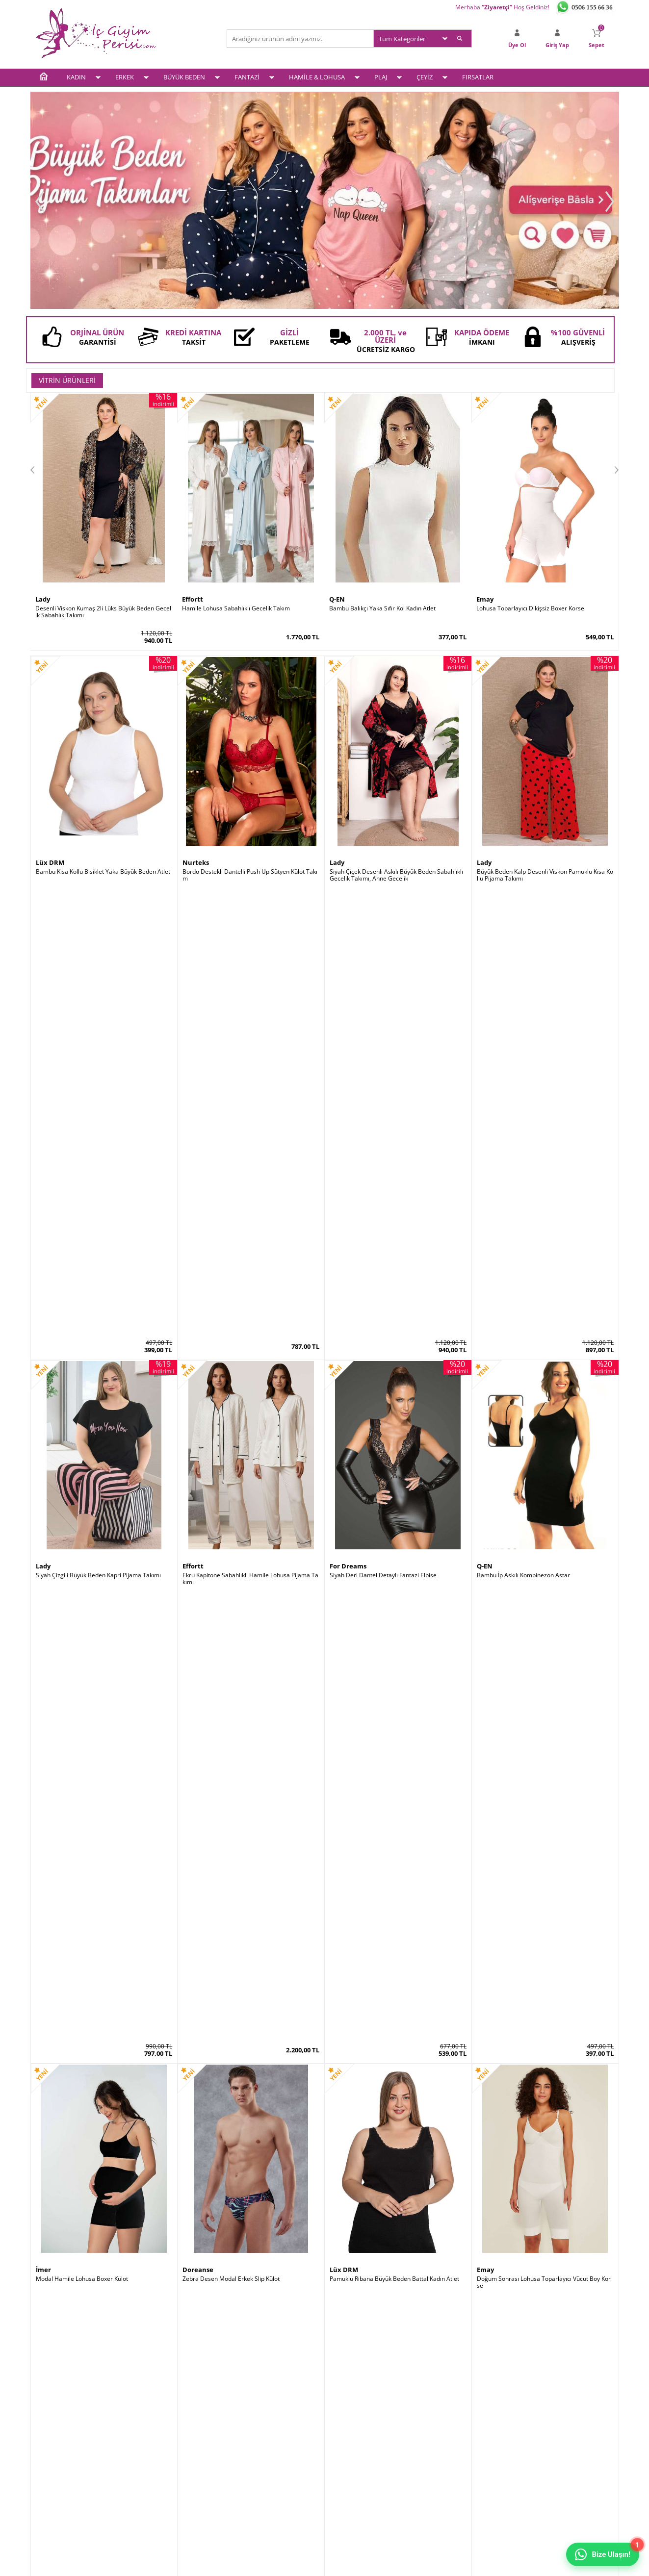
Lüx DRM (50, 862)
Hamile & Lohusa (58, 2473)
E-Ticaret (295, 2563)
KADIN (76, 77)
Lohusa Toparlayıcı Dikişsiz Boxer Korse (530, 608)
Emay (484, 599)
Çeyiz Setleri (52, 2485)
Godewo (195, 1892)
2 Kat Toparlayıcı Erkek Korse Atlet (376, 2159)
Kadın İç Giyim (54, 2422)
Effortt (192, 599)
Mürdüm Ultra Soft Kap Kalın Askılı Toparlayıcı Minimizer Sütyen (104, 1648)
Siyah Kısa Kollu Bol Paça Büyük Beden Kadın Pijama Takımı (396, 1648)
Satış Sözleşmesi (156, 2447)
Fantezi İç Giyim (56, 2460)
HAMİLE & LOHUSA (317, 77)
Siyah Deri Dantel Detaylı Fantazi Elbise (383, 1129)
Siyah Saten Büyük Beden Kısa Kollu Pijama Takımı (545, 1644)
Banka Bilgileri (251, 2473)
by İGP (192, 2150)
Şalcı (484, 1892)
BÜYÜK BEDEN (184, 77)
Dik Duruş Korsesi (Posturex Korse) (524, 1901)
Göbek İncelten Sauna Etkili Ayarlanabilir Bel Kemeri (103, 2163)
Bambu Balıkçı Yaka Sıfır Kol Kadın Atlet (382, 608)
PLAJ (380, 77)
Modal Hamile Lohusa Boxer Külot (82, 1386)
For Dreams (348, 1119)
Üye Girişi (343, 2422)
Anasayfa (244, 2422)
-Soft (273, 2563)
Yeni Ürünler (249, 2434)
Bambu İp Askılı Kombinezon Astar (523, 1129)
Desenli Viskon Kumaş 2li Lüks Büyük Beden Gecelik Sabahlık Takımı (103, 612)
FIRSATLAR (477, 77)
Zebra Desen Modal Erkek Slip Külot (231, 1386)
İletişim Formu (349, 2460)
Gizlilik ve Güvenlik (158, 2473)
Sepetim (341, 2447)
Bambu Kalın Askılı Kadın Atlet (370, 1901)
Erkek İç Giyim (54, 2434)
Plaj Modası (51, 2498)
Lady (42, 599)
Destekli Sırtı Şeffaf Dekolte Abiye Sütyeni (238, 1901)
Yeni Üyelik (345, 2434)
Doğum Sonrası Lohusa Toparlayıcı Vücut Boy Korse (544, 1390)
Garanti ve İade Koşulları (166, 2460)
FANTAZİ (247, 77)
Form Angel (348, 2150)
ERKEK (124, 77)
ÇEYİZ (424, 77)
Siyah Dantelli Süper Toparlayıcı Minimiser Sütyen (250, 1644)
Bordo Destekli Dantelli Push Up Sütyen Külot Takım (249, 875)
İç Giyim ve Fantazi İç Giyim (324, 2221)
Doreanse (197, 1377)
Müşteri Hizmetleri (257, 2460)
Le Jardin (50, 1635)
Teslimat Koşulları (157, 2422)
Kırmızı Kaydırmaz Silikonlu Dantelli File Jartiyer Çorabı (250, 2163)
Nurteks (195, 862)
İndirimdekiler (250, 2447)
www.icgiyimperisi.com (324, 2257)
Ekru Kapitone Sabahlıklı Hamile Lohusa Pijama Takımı (250, 1132)
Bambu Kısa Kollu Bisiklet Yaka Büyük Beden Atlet (103, 871)
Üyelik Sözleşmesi (157, 2434)
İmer (43, 1377)
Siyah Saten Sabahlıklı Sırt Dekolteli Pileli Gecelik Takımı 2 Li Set (104, 1905)
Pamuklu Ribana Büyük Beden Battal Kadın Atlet (394, 1386)
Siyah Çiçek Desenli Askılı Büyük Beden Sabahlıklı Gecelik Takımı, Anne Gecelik (396, 875)
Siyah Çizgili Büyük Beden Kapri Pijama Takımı (98, 1129)
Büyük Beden (53, 2447)
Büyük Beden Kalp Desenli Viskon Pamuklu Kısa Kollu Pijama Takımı (545, 875)
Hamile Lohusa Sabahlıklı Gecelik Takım (236, 608)
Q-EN (337, 599)
